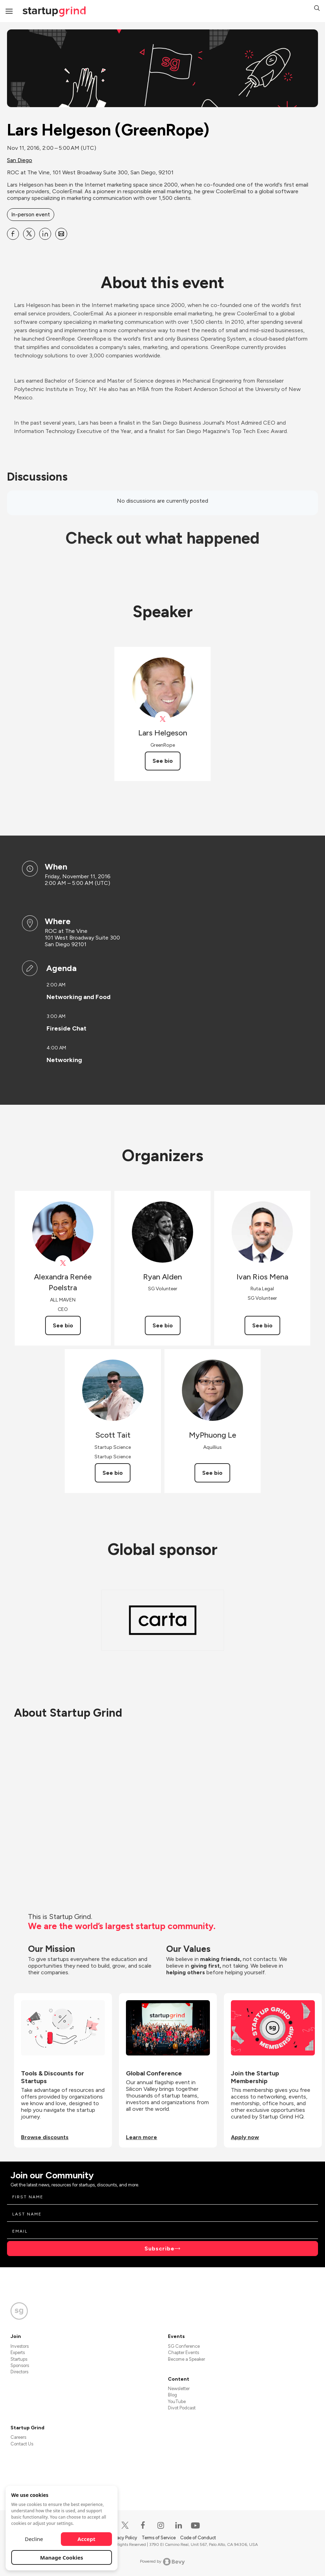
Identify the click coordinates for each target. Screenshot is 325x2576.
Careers (18, 2437)
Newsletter (179, 2388)
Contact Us (21, 2443)
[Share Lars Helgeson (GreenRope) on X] (29, 234)
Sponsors (19, 2365)
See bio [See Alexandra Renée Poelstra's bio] (63, 1325)
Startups (18, 2359)
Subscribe (159, 2248)
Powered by (162, 2561)
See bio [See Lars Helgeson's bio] (163, 761)
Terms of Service (159, 2537)
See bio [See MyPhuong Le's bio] (212, 1472)
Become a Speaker (186, 2359)
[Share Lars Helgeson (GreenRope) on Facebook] (13, 234)
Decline (34, 2538)
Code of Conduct (198, 2537)
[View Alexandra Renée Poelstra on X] (63, 1263)
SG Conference (184, 2346)
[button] (317, 9)
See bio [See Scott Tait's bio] (113, 1472)
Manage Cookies (61, 2557)
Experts (17, 2352)
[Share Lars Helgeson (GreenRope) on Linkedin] (45, 234)
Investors (19, 2346)
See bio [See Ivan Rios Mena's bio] (262, 1325)
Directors (19, 2371)
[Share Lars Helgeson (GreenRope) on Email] (61, 234)
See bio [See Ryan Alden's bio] (163, 1325)
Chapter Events (183, 2352)
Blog (172, 2394)
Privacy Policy (123, 2537)
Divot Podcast (182, 2407)
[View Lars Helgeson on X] (162, 719)
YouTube (177, 2401)
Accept (87, 2538)
